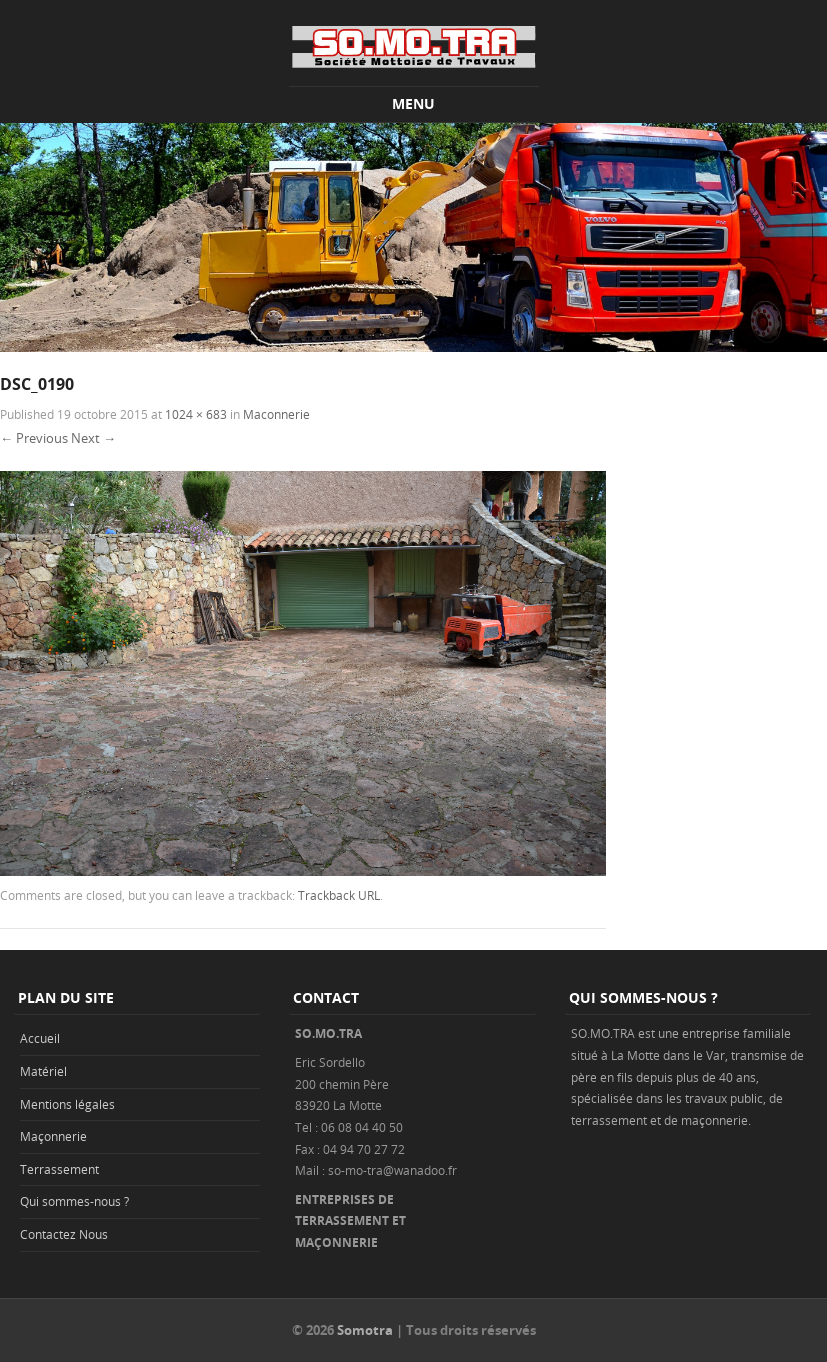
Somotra (365, 1330)
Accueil (40, 1038)
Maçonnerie (53, 1136)
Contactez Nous (64, 1234)
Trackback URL (339, 895)
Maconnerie (276, 414)
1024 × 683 (196, 414)
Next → (93, 438)
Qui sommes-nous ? (74, 1201)
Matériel (43, 1071)
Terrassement (59, 1169)
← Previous (34, 438)
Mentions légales (67, 1104)
